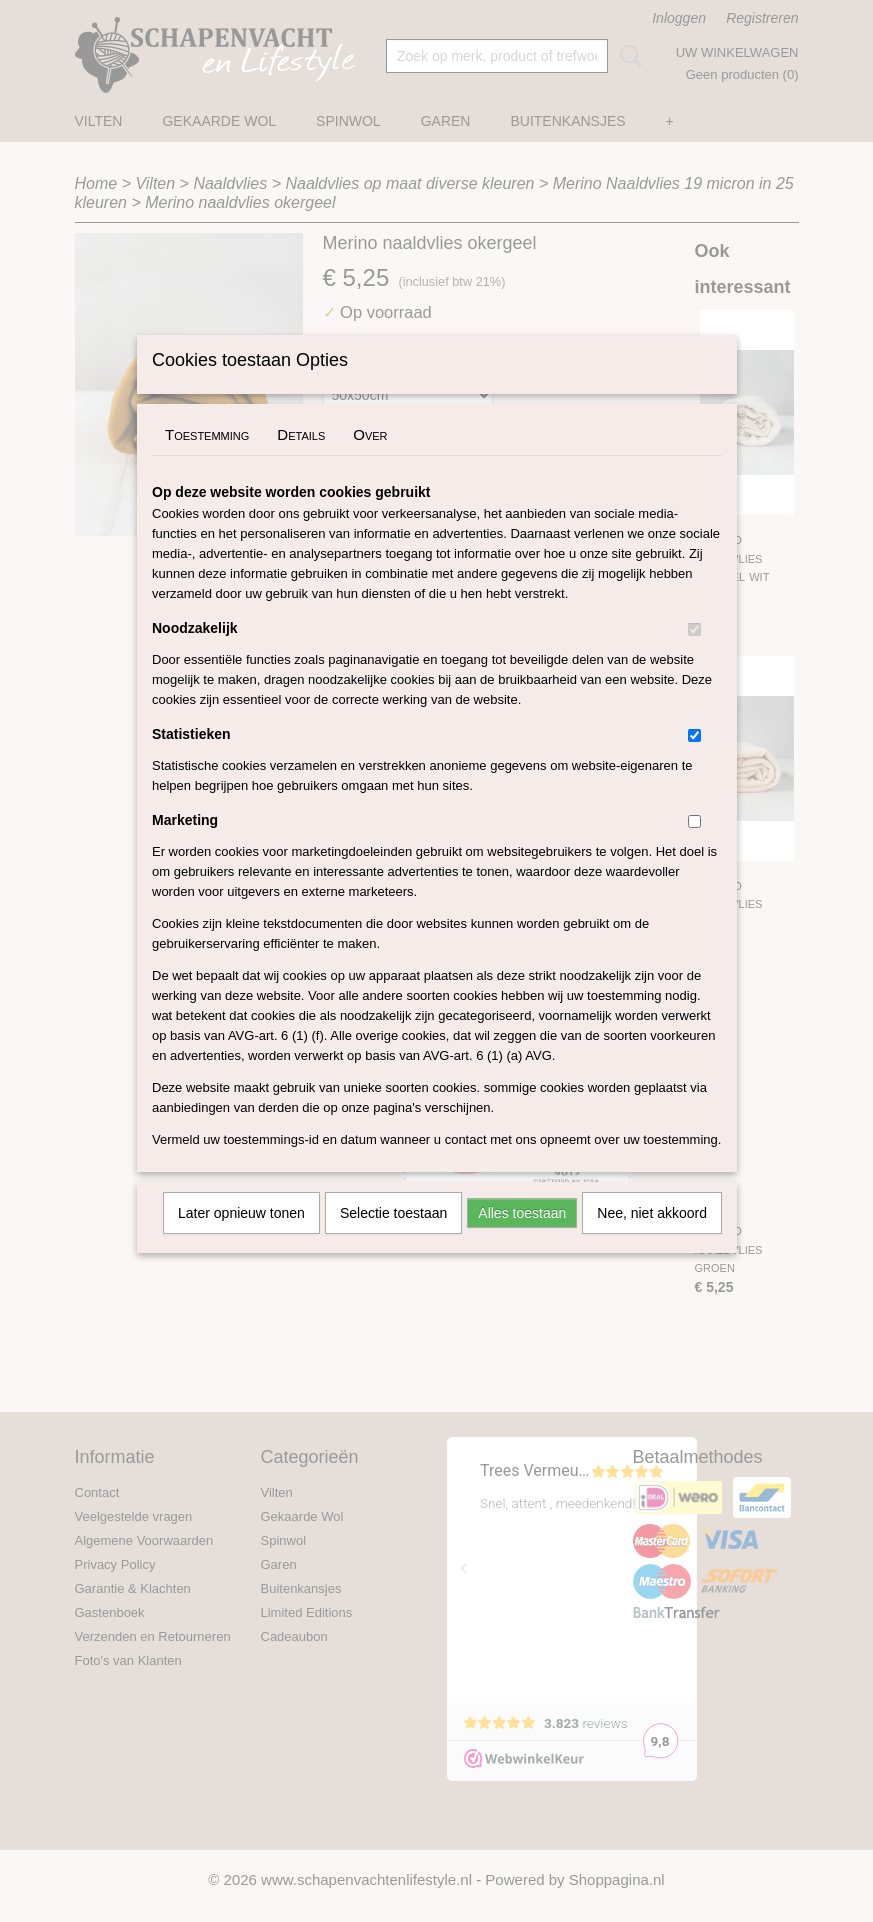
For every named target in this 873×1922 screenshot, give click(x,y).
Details (301, 460)
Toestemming (207, 460)
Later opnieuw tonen (241, 1239)
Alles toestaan (522, 1239)
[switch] (694, 655)
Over (370, 460)
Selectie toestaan (393, 1239)
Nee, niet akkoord (652, 1239)
